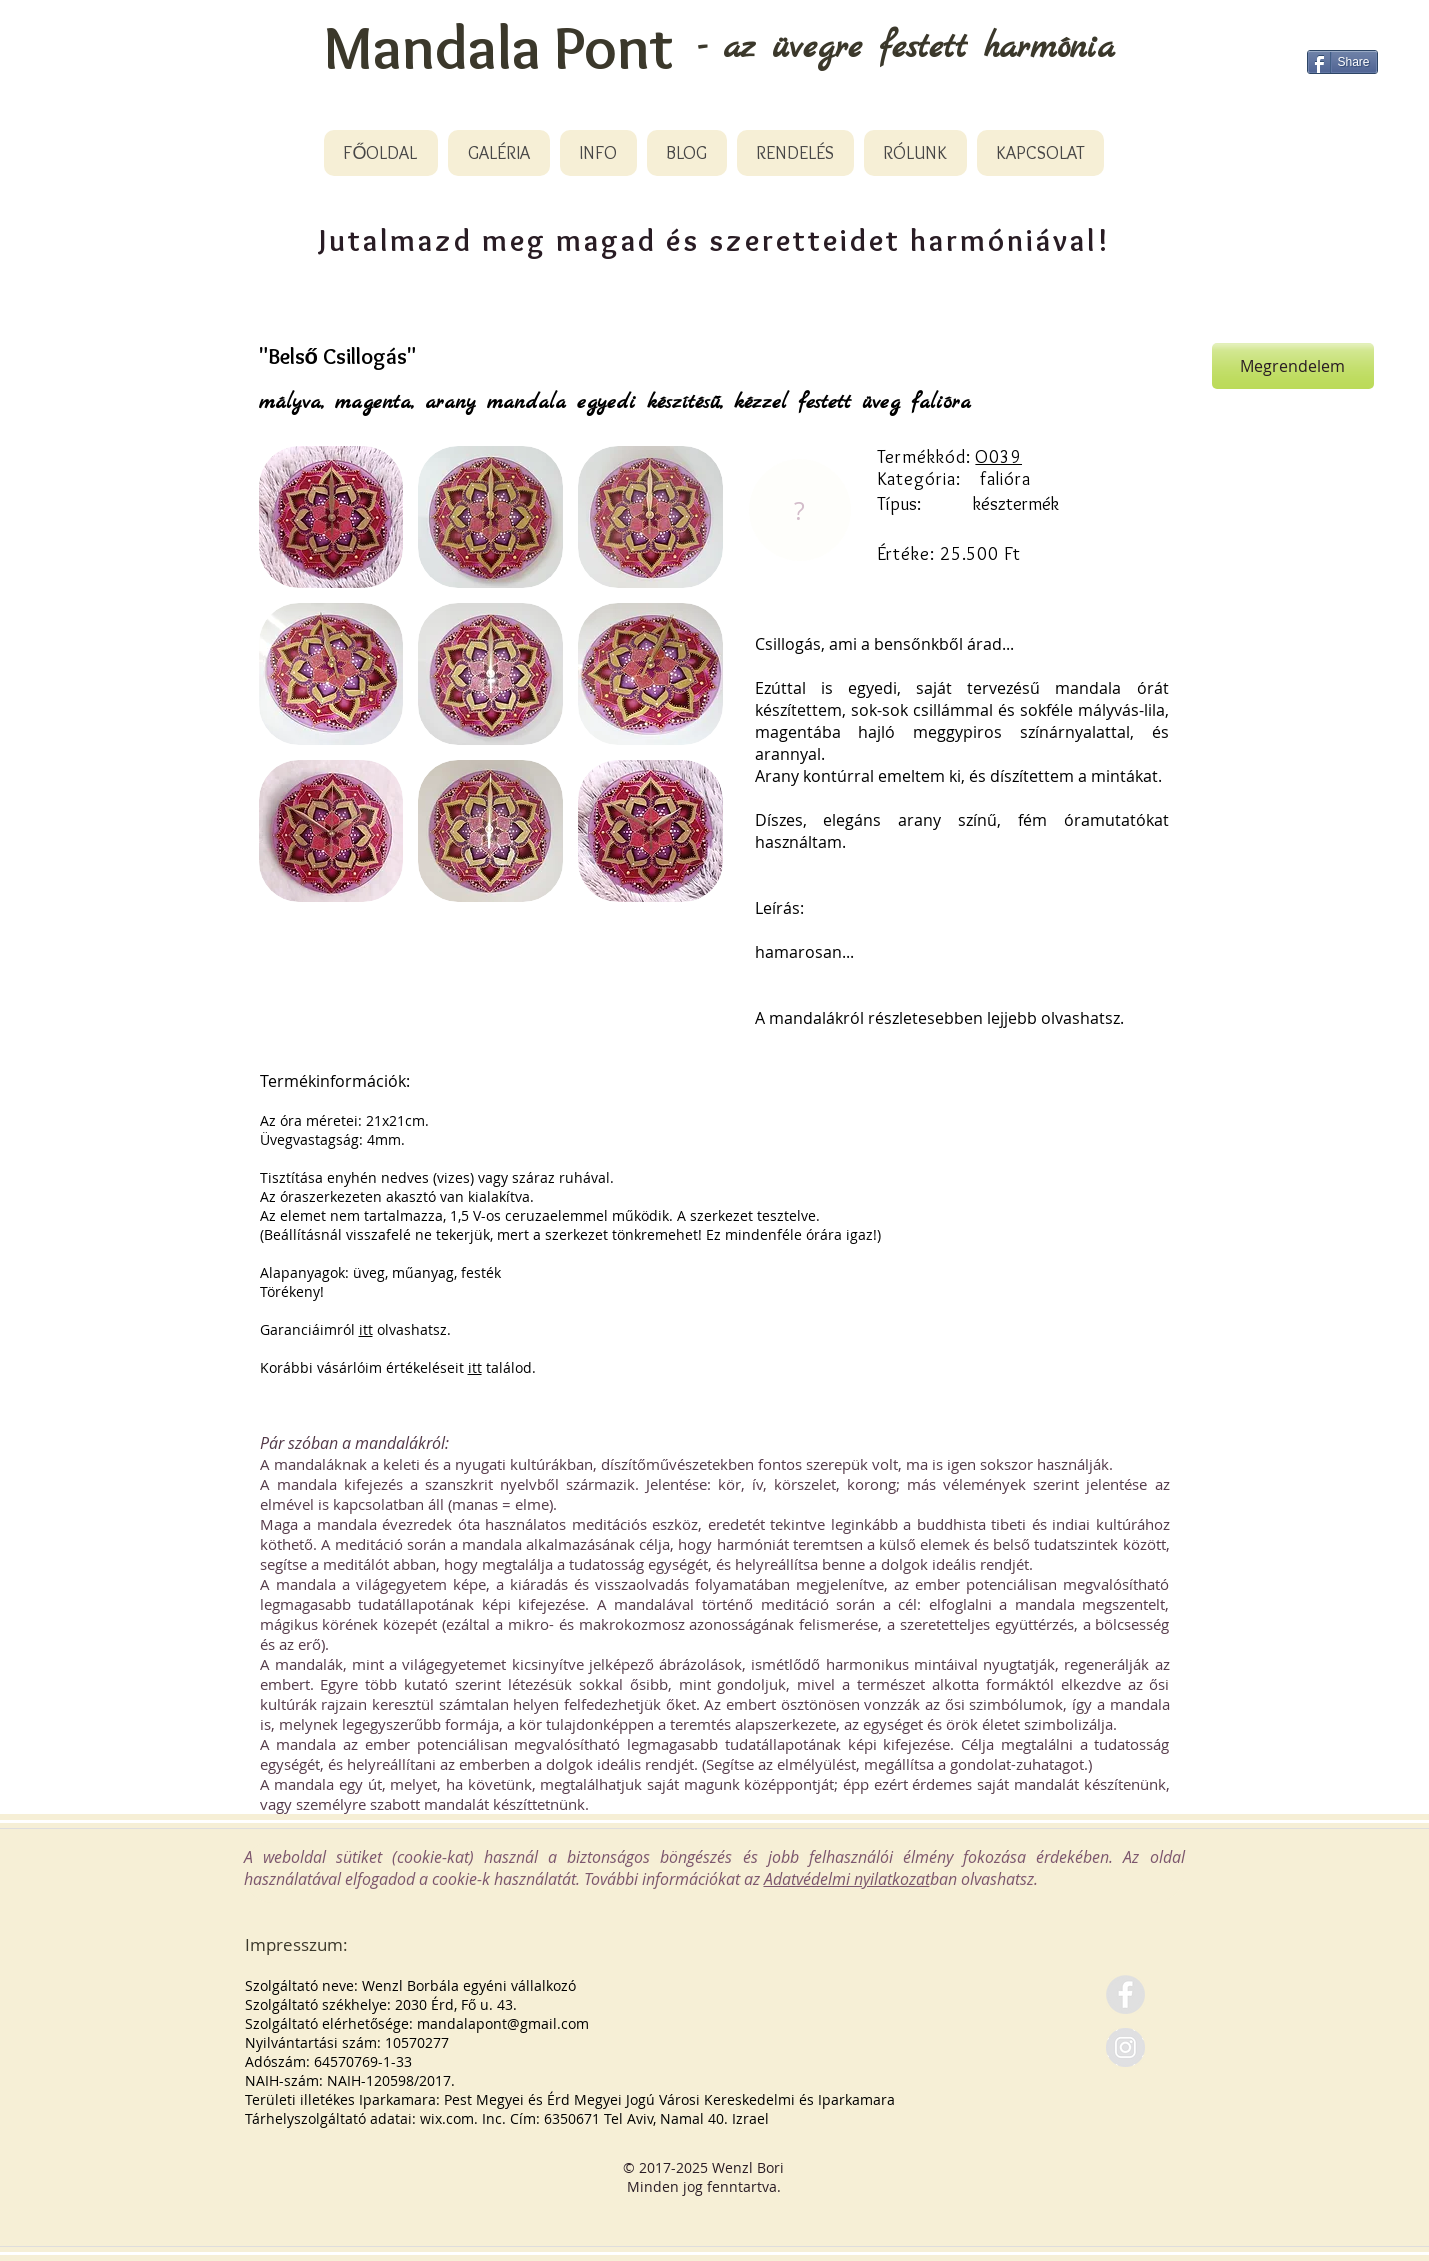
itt (366, 1329)
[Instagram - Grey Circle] (1125, 2047)
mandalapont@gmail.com (503, 2023)
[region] (798, 511)
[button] (331, 517)
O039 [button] (998, 457)
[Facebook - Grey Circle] (1125, 1994)
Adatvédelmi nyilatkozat (847, 1879)
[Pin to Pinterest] (1172, 366)
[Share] (1342, 62)
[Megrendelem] (1293, 366)
